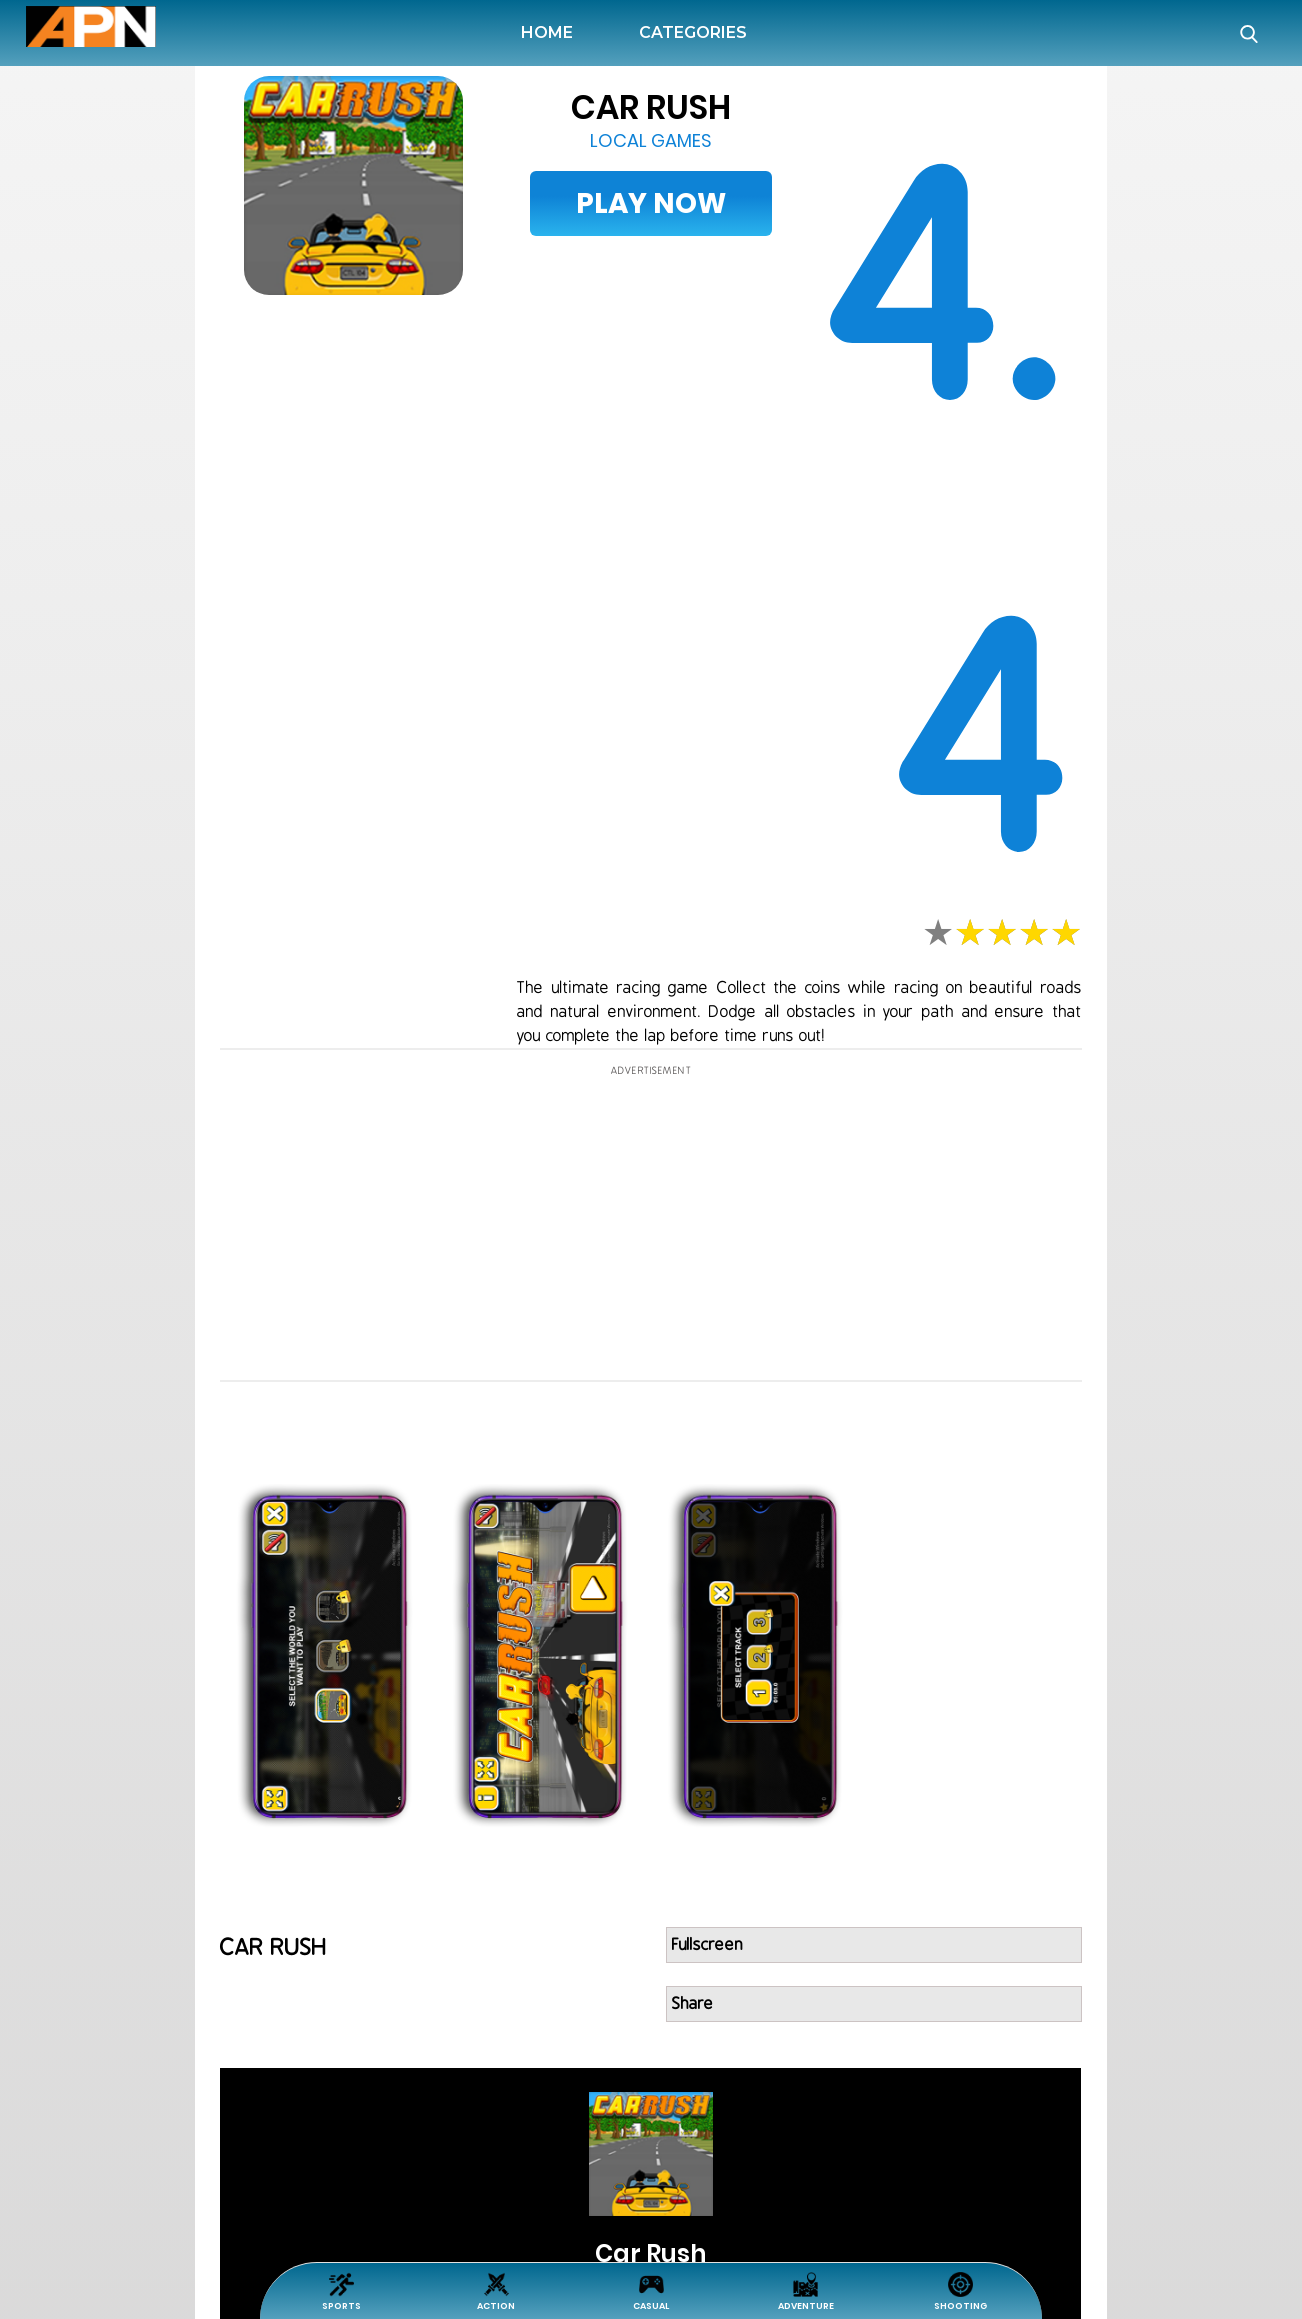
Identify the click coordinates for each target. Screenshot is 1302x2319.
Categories (693, 32)
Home (551, 32)
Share (693, 2004)
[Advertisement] (106, 674)
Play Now (651, 203)
